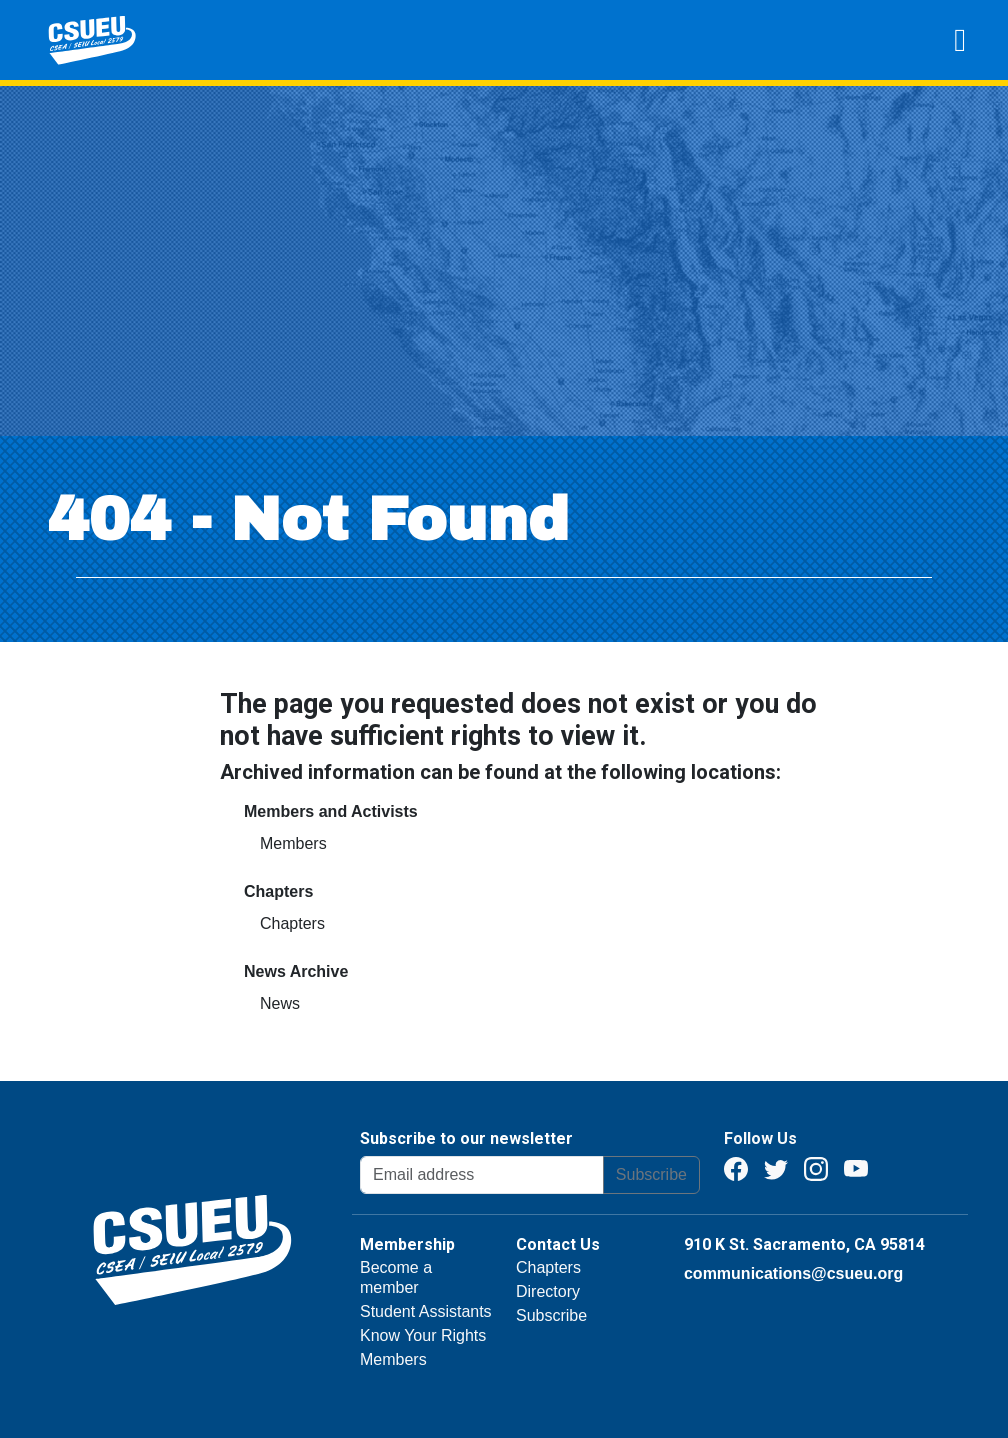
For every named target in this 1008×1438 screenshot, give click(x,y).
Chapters (292, 923)
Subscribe (651, 1174)
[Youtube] (856, 1167)
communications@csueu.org (793, 1273)
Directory (548, 1291)
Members (293, 843)
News (280, 1003)
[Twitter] (776, 1167)
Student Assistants (426, 1311)
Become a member (396, 1277)
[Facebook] (736, 1167)
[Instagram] (816, 1167)
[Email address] (482, 1175)
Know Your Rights (423, 1335)
